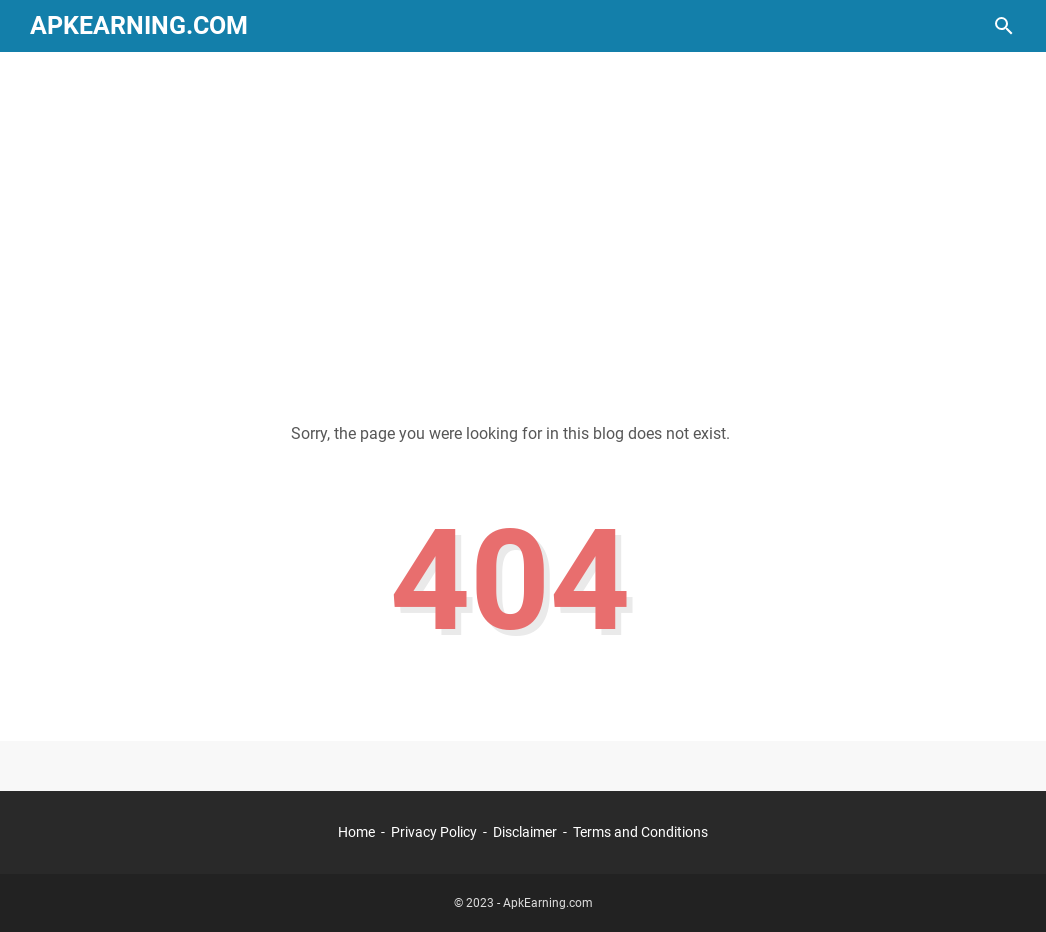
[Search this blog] (1004, 26)
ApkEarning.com (139, 25)
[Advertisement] (523, 222)
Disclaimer (525, 832)
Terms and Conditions (640, 832)
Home (356, 832)
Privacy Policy (434, 832)
